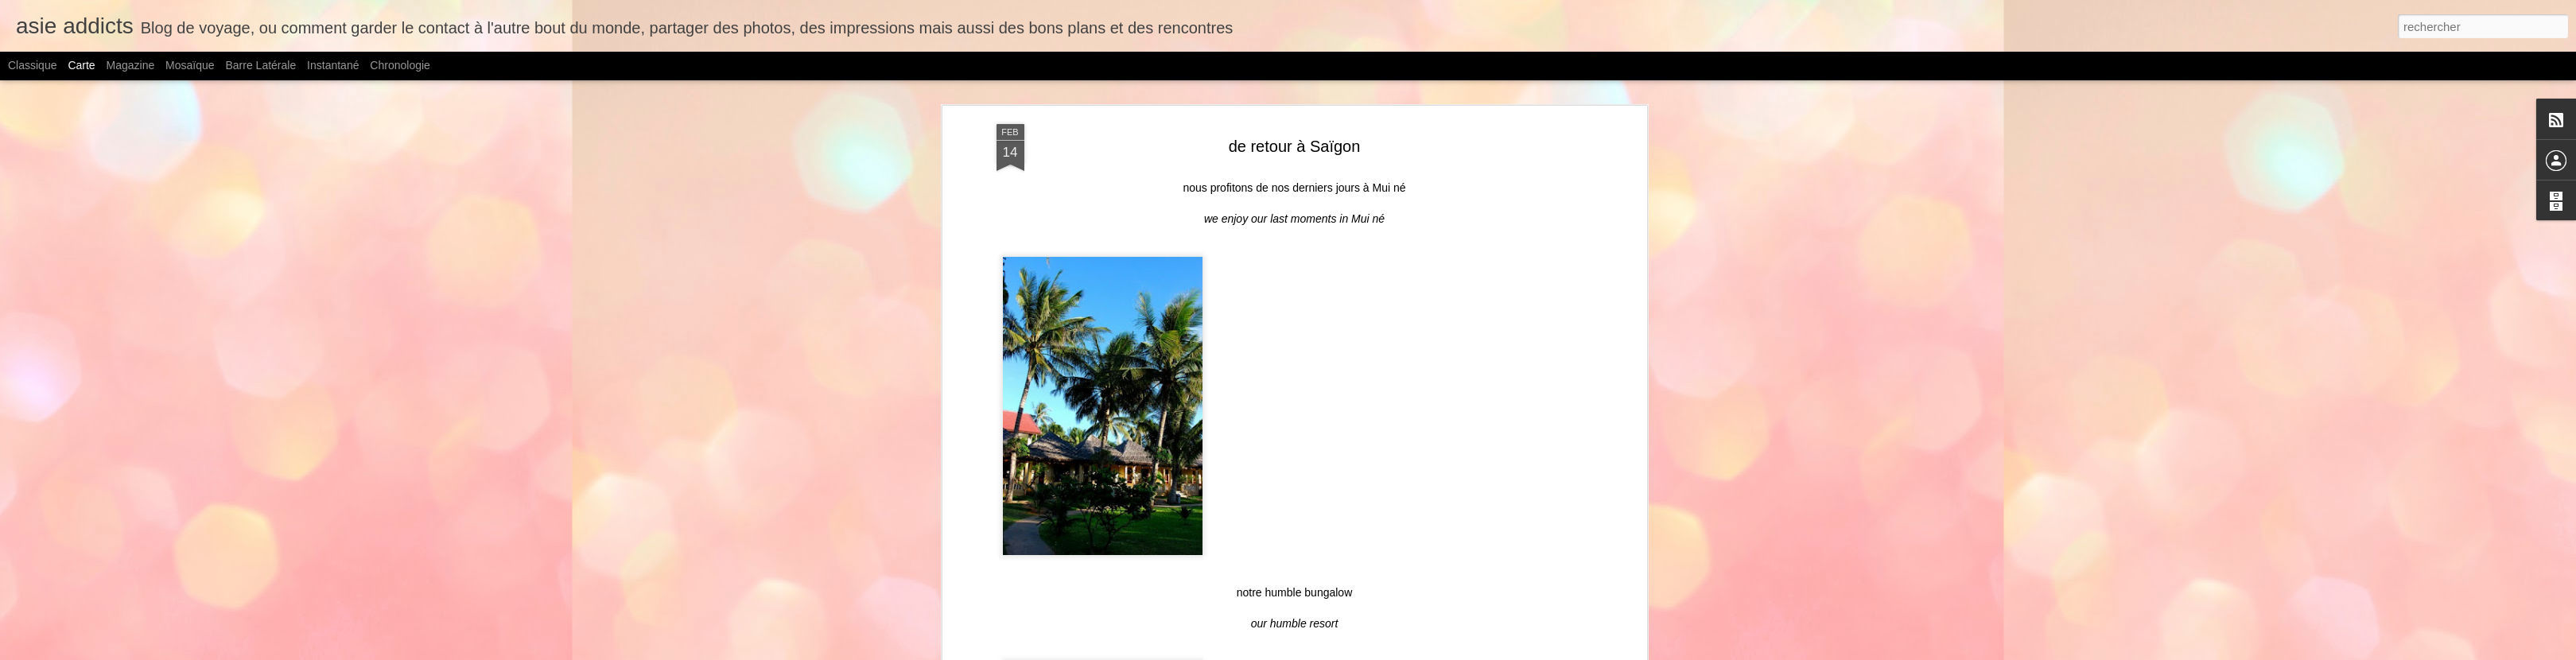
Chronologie (400, 65)
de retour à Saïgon (1295, 146)
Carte (81, 65)
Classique (32, 65)
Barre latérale (260, 65)
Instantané (333, 65)
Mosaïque (189, 65)
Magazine (131, 65)
